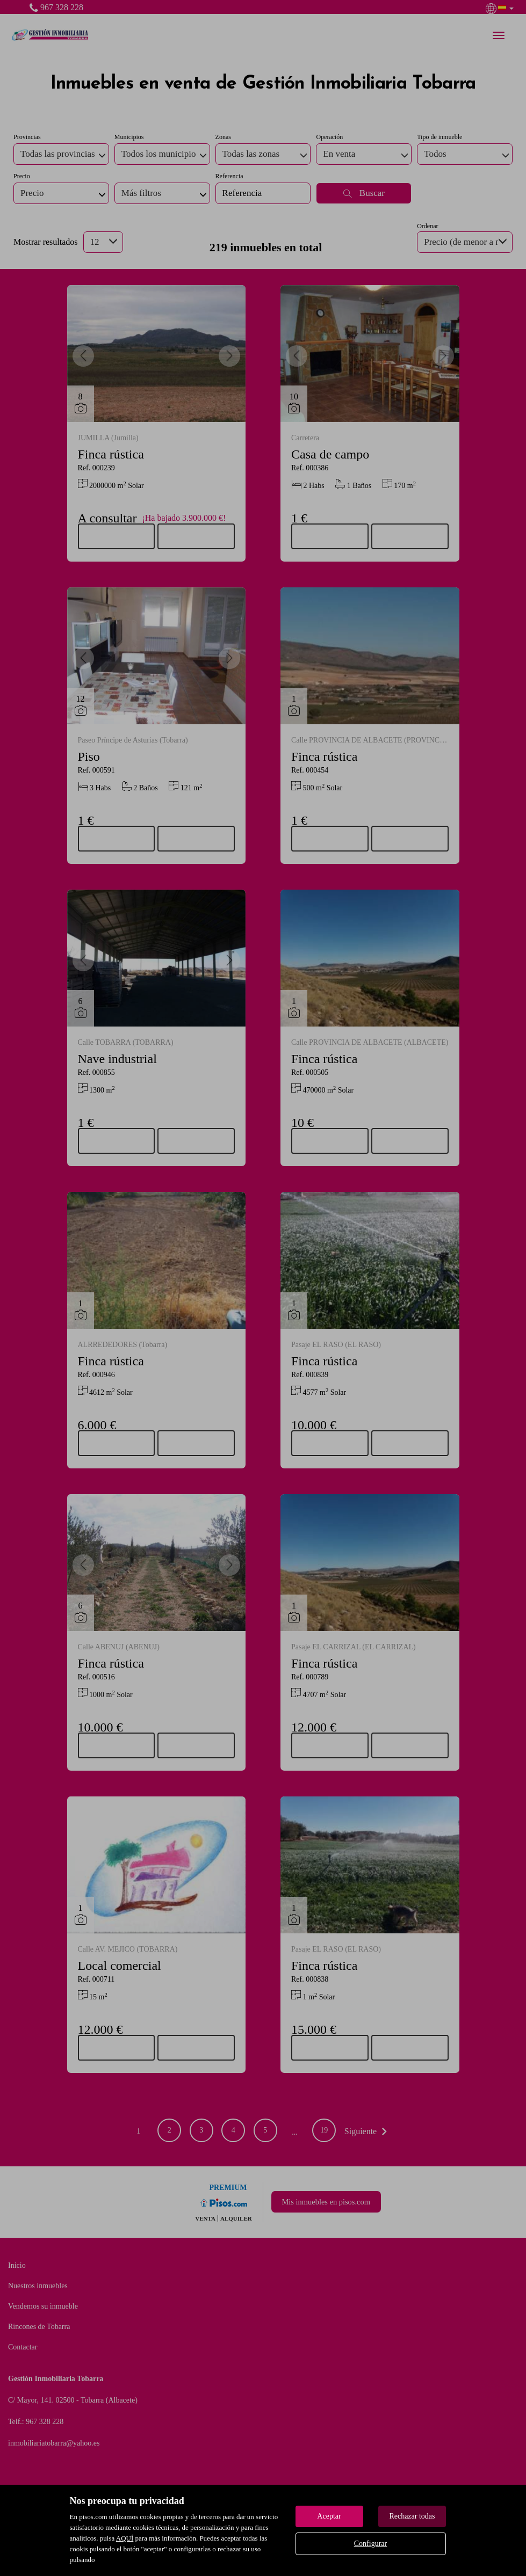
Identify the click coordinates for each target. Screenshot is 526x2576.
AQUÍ (125, 2538)
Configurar (370, 2543)
